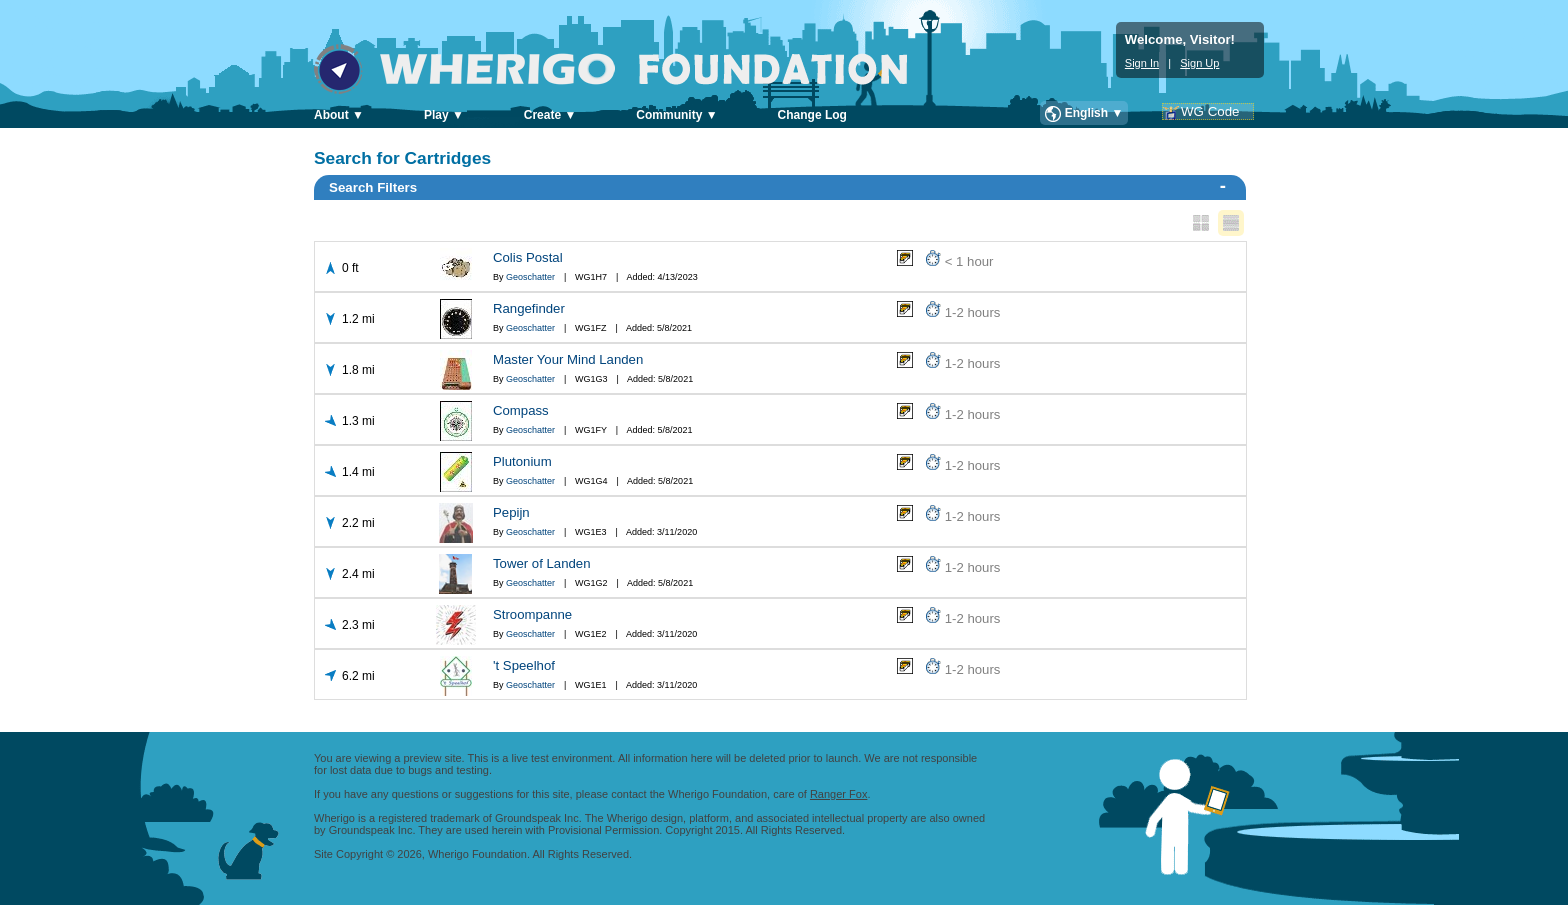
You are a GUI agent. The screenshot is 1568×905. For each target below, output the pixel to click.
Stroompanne (532, 614)
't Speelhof (524, 665)
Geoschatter (530, 277)
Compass (521, 410)
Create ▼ (550, 115)
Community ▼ (676, 115)
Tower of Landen (542, 563)
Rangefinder (529, 308)
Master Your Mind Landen (568, 359)
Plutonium (522, 461)
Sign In (1142, 63)
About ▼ (339, 115)
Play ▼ (444, 115)
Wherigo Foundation (624, 69)
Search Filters (777, 186)
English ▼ (1094, 113)
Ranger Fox (838, 794)
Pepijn (511, 512)
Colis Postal (528, 257)
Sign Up (1199, 63)
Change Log (812, 115)
